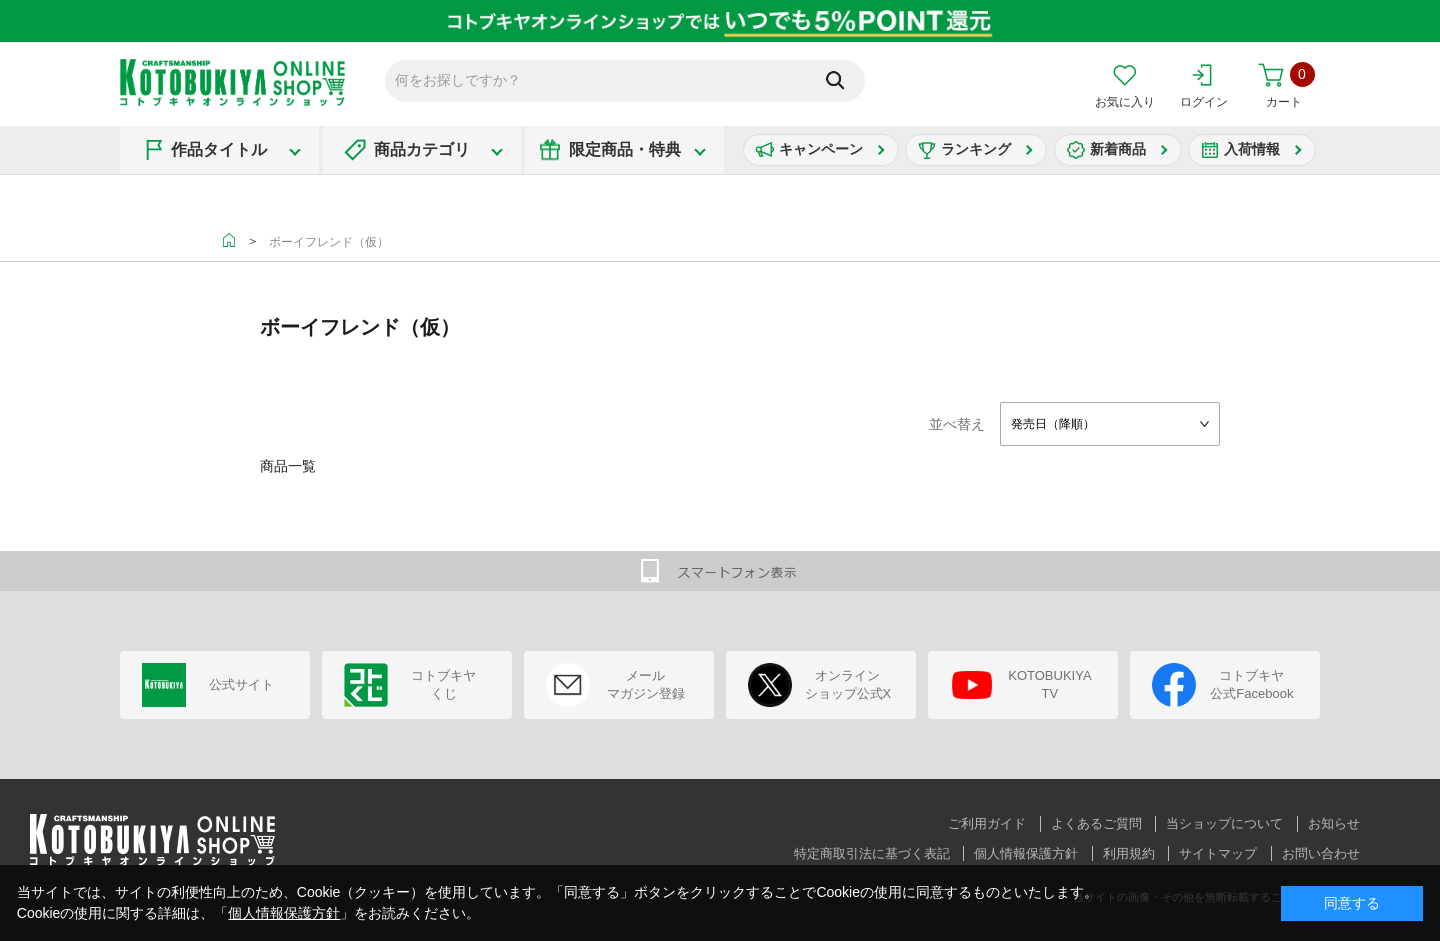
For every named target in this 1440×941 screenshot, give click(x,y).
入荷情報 (1252, 149)
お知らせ (1334, 823)
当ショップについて (1224, 823)
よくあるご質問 (1096, 823)
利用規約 (1129, 853)
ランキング (976, 149)
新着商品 (1118, 149)
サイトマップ (1218, 853)
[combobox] (1110, 424)
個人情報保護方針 (1026, 853)
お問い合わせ (1321, 853)
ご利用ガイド (987, 823)
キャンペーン (821, 149)
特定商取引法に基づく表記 (872, 853)
